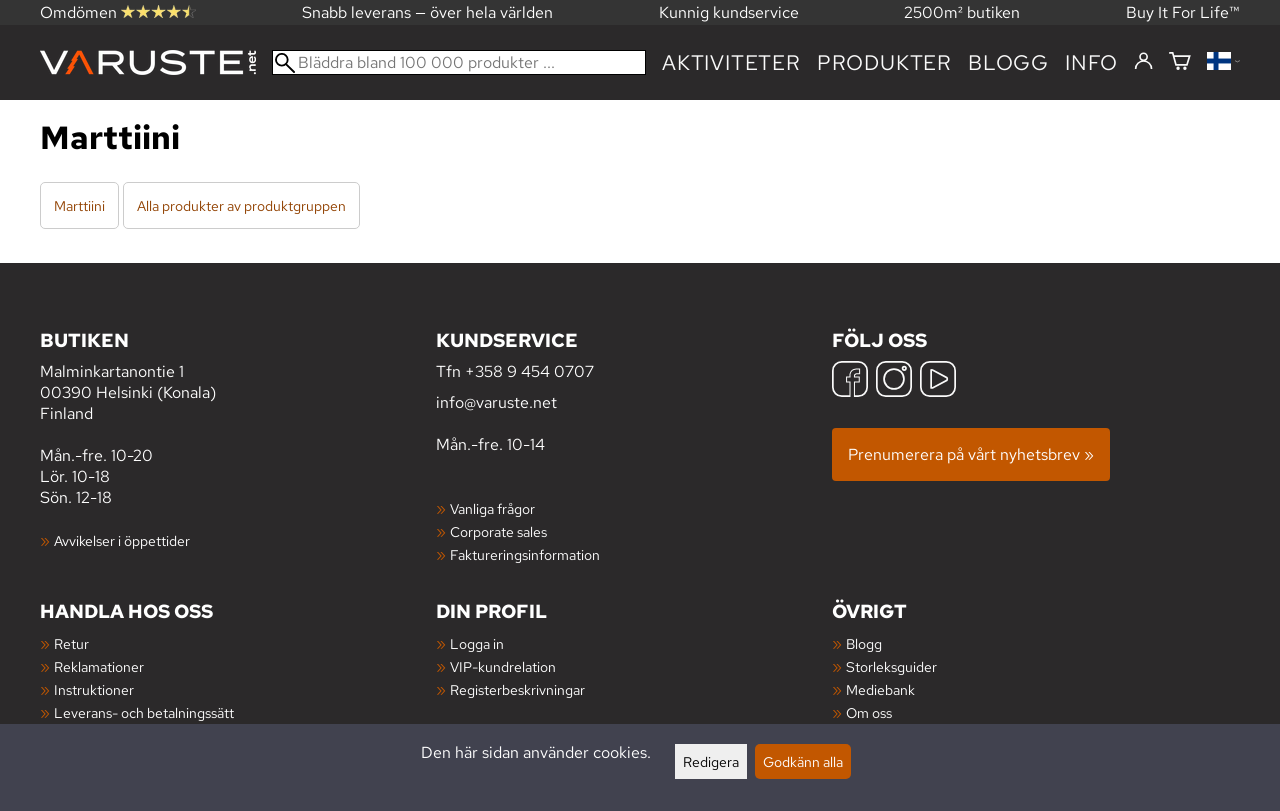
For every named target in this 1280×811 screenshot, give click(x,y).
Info (1091, 62)
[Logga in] (1143, 62)
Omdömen (118, 12)
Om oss (869, 712)
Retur (71, 643)
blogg (1008, 62)
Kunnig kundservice (729, 12)
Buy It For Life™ (1183, 12)
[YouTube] (938, 381)
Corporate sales (498, 531)
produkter (884, 62)
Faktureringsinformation (525, 554)
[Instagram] (894, 381)
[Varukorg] (1180, 62)
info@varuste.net (496, 402)
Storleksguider (891, 666)
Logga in (477, 643)
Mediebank (880, 689)
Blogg (864, 643)
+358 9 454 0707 (529, 371)
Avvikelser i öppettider (122, 540)
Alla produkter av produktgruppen (241, 205)
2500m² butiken (962, 12)
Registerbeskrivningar (517, 689)
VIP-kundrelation (503, 666)
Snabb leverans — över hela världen (427, 12)
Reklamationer (99, 666)
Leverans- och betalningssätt (144, 712)
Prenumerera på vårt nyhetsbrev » (971, 454)
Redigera (711, 761)
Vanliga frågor (492, 508)
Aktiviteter (731, 62)
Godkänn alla (803, 761)
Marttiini (79, 205)
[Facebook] (850, 381)
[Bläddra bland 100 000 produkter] (459, 62)
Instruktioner (94, 689)
